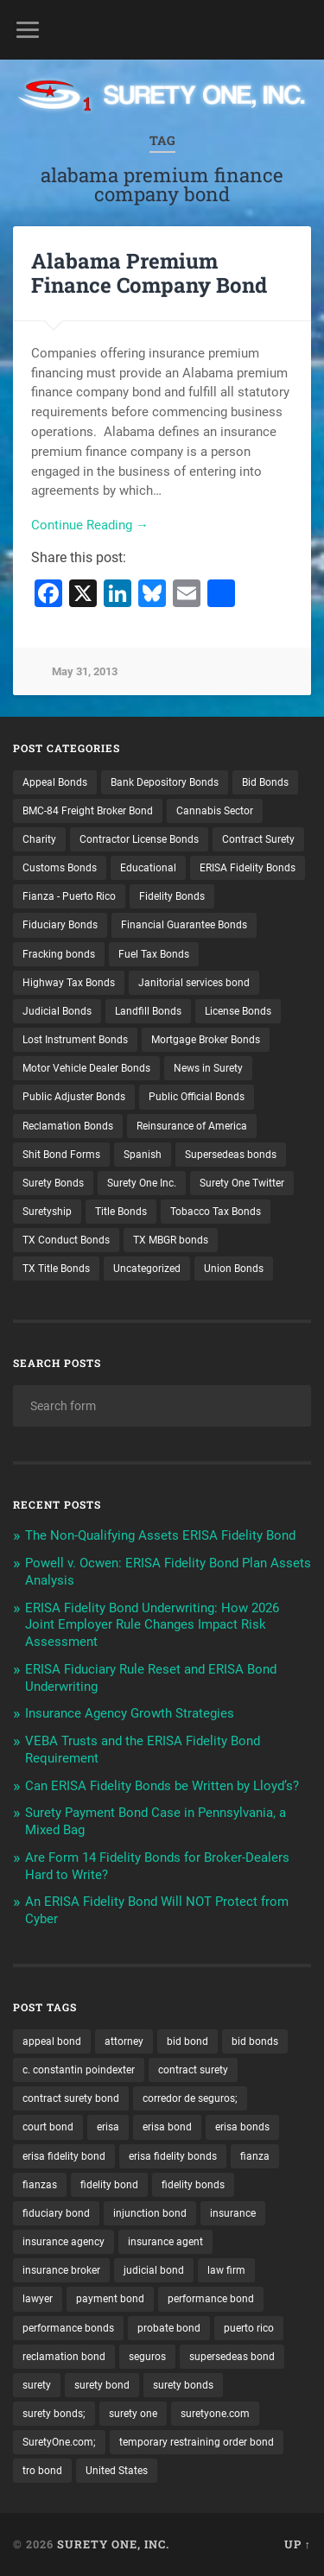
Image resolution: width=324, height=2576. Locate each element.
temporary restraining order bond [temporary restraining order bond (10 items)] (196, 2442)
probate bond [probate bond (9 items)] (168, 2328)
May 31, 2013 (85, 671)
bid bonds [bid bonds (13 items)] (255, 2041)
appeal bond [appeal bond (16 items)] (51, 2041)
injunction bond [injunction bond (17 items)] (150, 2213)
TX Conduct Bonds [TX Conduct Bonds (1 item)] (66, 1240)
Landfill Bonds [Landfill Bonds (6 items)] (148, 1011)
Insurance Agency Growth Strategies (129, 1713)
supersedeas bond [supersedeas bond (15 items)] (232, 2357)
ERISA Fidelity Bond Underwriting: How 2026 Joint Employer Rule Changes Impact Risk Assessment (152, 1625)
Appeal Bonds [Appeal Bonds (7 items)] (54, 782)
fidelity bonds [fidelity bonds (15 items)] (193, 2185)
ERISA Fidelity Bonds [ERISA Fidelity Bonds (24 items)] (247, 868)
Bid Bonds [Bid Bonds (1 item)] (265, 782)
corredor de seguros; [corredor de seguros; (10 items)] (190, 2098)
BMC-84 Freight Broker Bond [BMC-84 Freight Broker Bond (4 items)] (87, 811)
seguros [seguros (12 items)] (147, 2357)
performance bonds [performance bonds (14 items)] (68, 2328)
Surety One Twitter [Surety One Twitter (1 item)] (242, 1183)
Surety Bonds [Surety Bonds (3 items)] (53, 1183)
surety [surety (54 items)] (36, 2385)
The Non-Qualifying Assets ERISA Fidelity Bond (160, 1535)
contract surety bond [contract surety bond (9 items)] (70, 2098)
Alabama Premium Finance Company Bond (149, 273)
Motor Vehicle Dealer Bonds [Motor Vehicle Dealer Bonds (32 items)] (86, 1068)
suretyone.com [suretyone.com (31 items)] (215, 2414)
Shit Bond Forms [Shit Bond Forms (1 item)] (61, 1155)
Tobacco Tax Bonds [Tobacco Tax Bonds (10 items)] (215, 1212)
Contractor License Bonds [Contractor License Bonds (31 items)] (139, 839)
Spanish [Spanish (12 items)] (143, 1155)
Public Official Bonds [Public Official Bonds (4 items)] (197, 1097)
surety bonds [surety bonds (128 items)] (183, 2385)
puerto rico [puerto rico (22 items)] (249, 2328)
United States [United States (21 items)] (117, 2471)
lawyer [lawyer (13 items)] (37, 2299)
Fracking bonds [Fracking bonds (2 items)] (58, 954)
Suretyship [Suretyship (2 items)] (47, 1212)
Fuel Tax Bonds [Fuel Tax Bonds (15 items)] (153, 954)
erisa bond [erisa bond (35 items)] (167, 2127)
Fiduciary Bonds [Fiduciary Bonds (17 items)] (60, 925)
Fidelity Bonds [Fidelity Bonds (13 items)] (172, 896)
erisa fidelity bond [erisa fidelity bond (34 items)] (63, 2156)
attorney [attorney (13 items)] (124, 2041)
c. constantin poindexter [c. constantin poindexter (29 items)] (78, 2070)
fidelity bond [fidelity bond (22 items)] (109, 2185)
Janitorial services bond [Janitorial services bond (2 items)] (194, 983)
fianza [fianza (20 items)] (255, 2156)
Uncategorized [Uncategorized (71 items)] (147, 1269)
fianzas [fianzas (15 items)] (39, 2185)
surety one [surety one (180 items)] (133, 2414)
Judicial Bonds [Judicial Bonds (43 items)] (57, 1011)
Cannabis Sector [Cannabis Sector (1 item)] (214, 811)
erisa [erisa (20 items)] (108, 2127)
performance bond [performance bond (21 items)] (211, 2299)
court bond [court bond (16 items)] (47, 2127)
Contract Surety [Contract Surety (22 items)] (258, 839)
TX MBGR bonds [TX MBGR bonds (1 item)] (170, 1240)
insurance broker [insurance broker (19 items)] (61, 2270)
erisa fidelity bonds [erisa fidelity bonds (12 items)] (173, 2156)
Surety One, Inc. (113, 2544)
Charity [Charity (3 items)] (39, 839)
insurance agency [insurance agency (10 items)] (63, 2242)
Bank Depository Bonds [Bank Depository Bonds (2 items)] (165, 782)
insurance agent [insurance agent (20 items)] (165, 2242)
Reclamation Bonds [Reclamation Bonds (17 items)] (67, 1126)
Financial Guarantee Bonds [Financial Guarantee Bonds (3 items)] (184, 925)
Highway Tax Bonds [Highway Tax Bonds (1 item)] (68, 983)
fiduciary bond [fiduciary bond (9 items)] (56, 2213)
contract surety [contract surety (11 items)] (193, 2070)
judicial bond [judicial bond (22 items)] (154, 2270)
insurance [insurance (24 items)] (233, 2213)
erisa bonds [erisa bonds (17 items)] (242, 2127)
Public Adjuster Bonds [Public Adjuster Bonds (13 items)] (73, 1097)
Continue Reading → (90, 525)
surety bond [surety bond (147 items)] (102, 2385)
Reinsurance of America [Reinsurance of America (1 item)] (192, 1126)
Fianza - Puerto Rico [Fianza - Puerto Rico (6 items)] (69, 896)
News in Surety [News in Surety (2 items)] (208, 1068)
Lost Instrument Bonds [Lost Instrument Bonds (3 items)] (75, 1040)
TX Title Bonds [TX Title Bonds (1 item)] (56, 1269)
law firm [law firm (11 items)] (226, 2270)
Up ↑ (297, 2544)
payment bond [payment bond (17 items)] (110, 2299)
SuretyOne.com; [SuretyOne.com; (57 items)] (59, 2442)
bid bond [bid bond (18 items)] (187, 2041)
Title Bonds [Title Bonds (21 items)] (121, 1212)
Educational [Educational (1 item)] (148, 868)
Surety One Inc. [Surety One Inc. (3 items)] (141, 1183)
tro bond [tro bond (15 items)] (42, 2471)
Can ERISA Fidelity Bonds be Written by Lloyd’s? (162, 1786)
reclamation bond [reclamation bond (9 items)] (63, 2357)
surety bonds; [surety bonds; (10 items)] (54, 2414)
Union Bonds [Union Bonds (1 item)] (234, 1269)
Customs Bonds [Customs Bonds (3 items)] (59, 868)
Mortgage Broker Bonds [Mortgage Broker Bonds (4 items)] (205, 1040)
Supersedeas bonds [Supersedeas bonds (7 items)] (230, 1155)
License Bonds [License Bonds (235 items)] (238, 1011)
